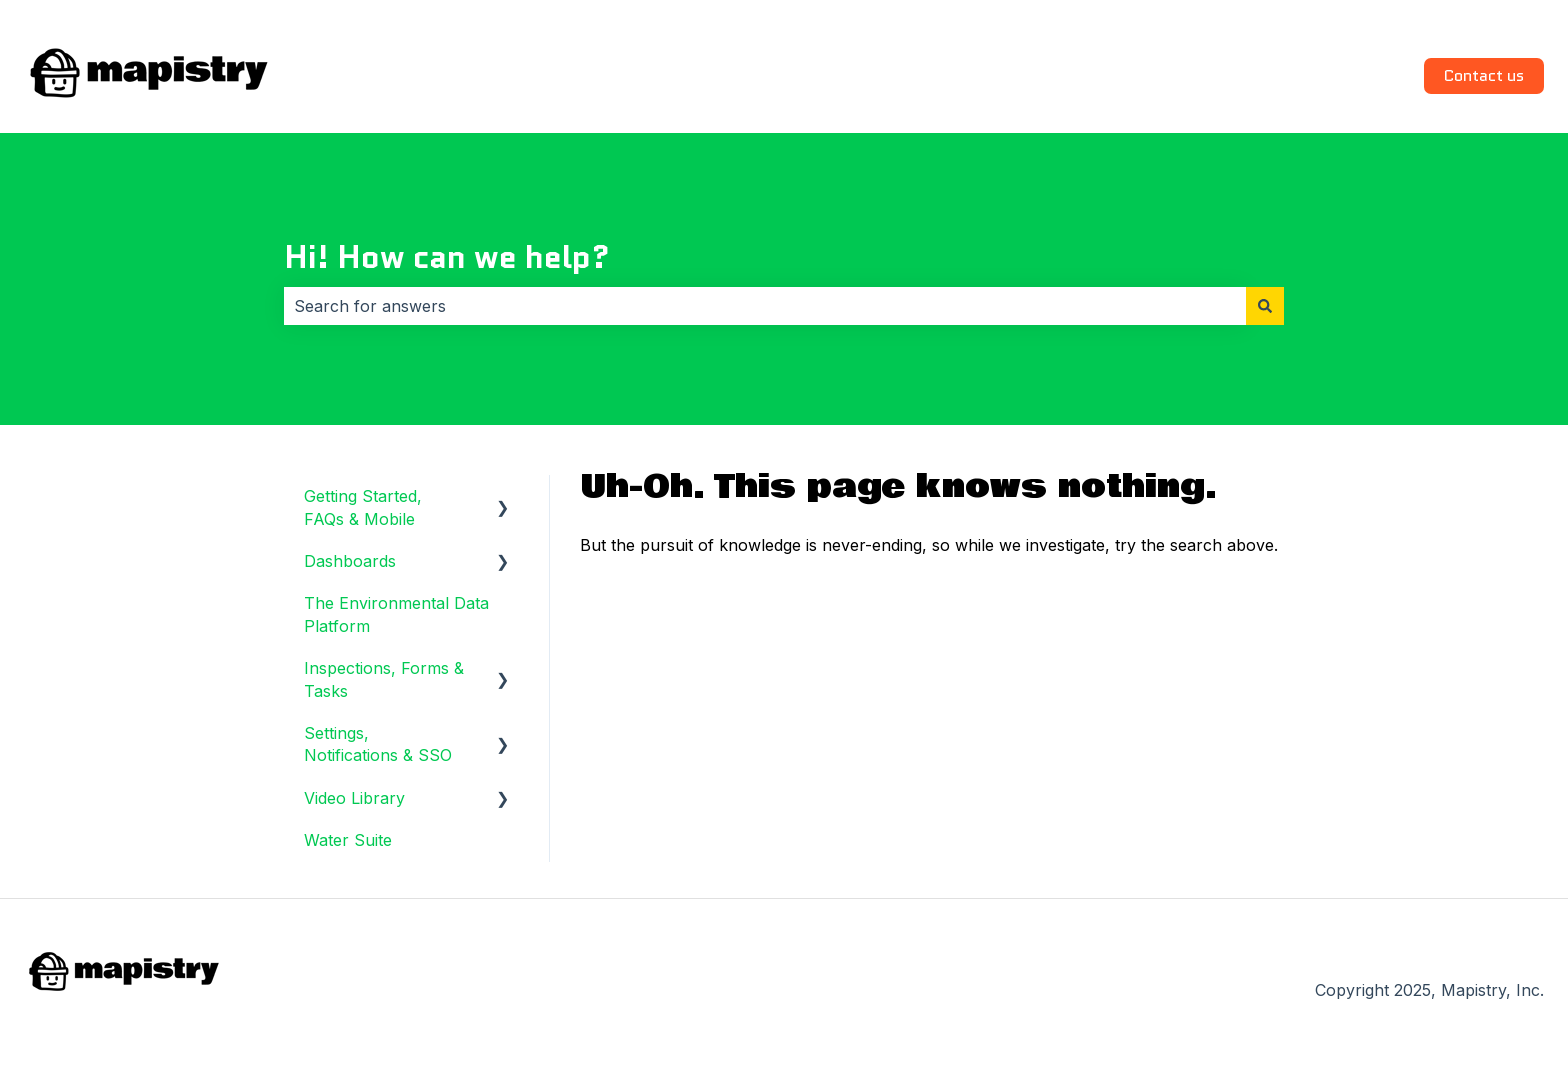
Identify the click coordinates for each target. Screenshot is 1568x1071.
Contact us (1484, 75)
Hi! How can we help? (447, 257)
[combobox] (765, 306)
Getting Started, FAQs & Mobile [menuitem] (363, 507)
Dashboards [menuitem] (350, 561)
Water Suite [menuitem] (348, 840)
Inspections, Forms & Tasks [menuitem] (384, 679)
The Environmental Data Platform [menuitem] (396, 614)
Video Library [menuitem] (354, 798)
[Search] (1265, 306)
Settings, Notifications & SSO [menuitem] (378, 744)
